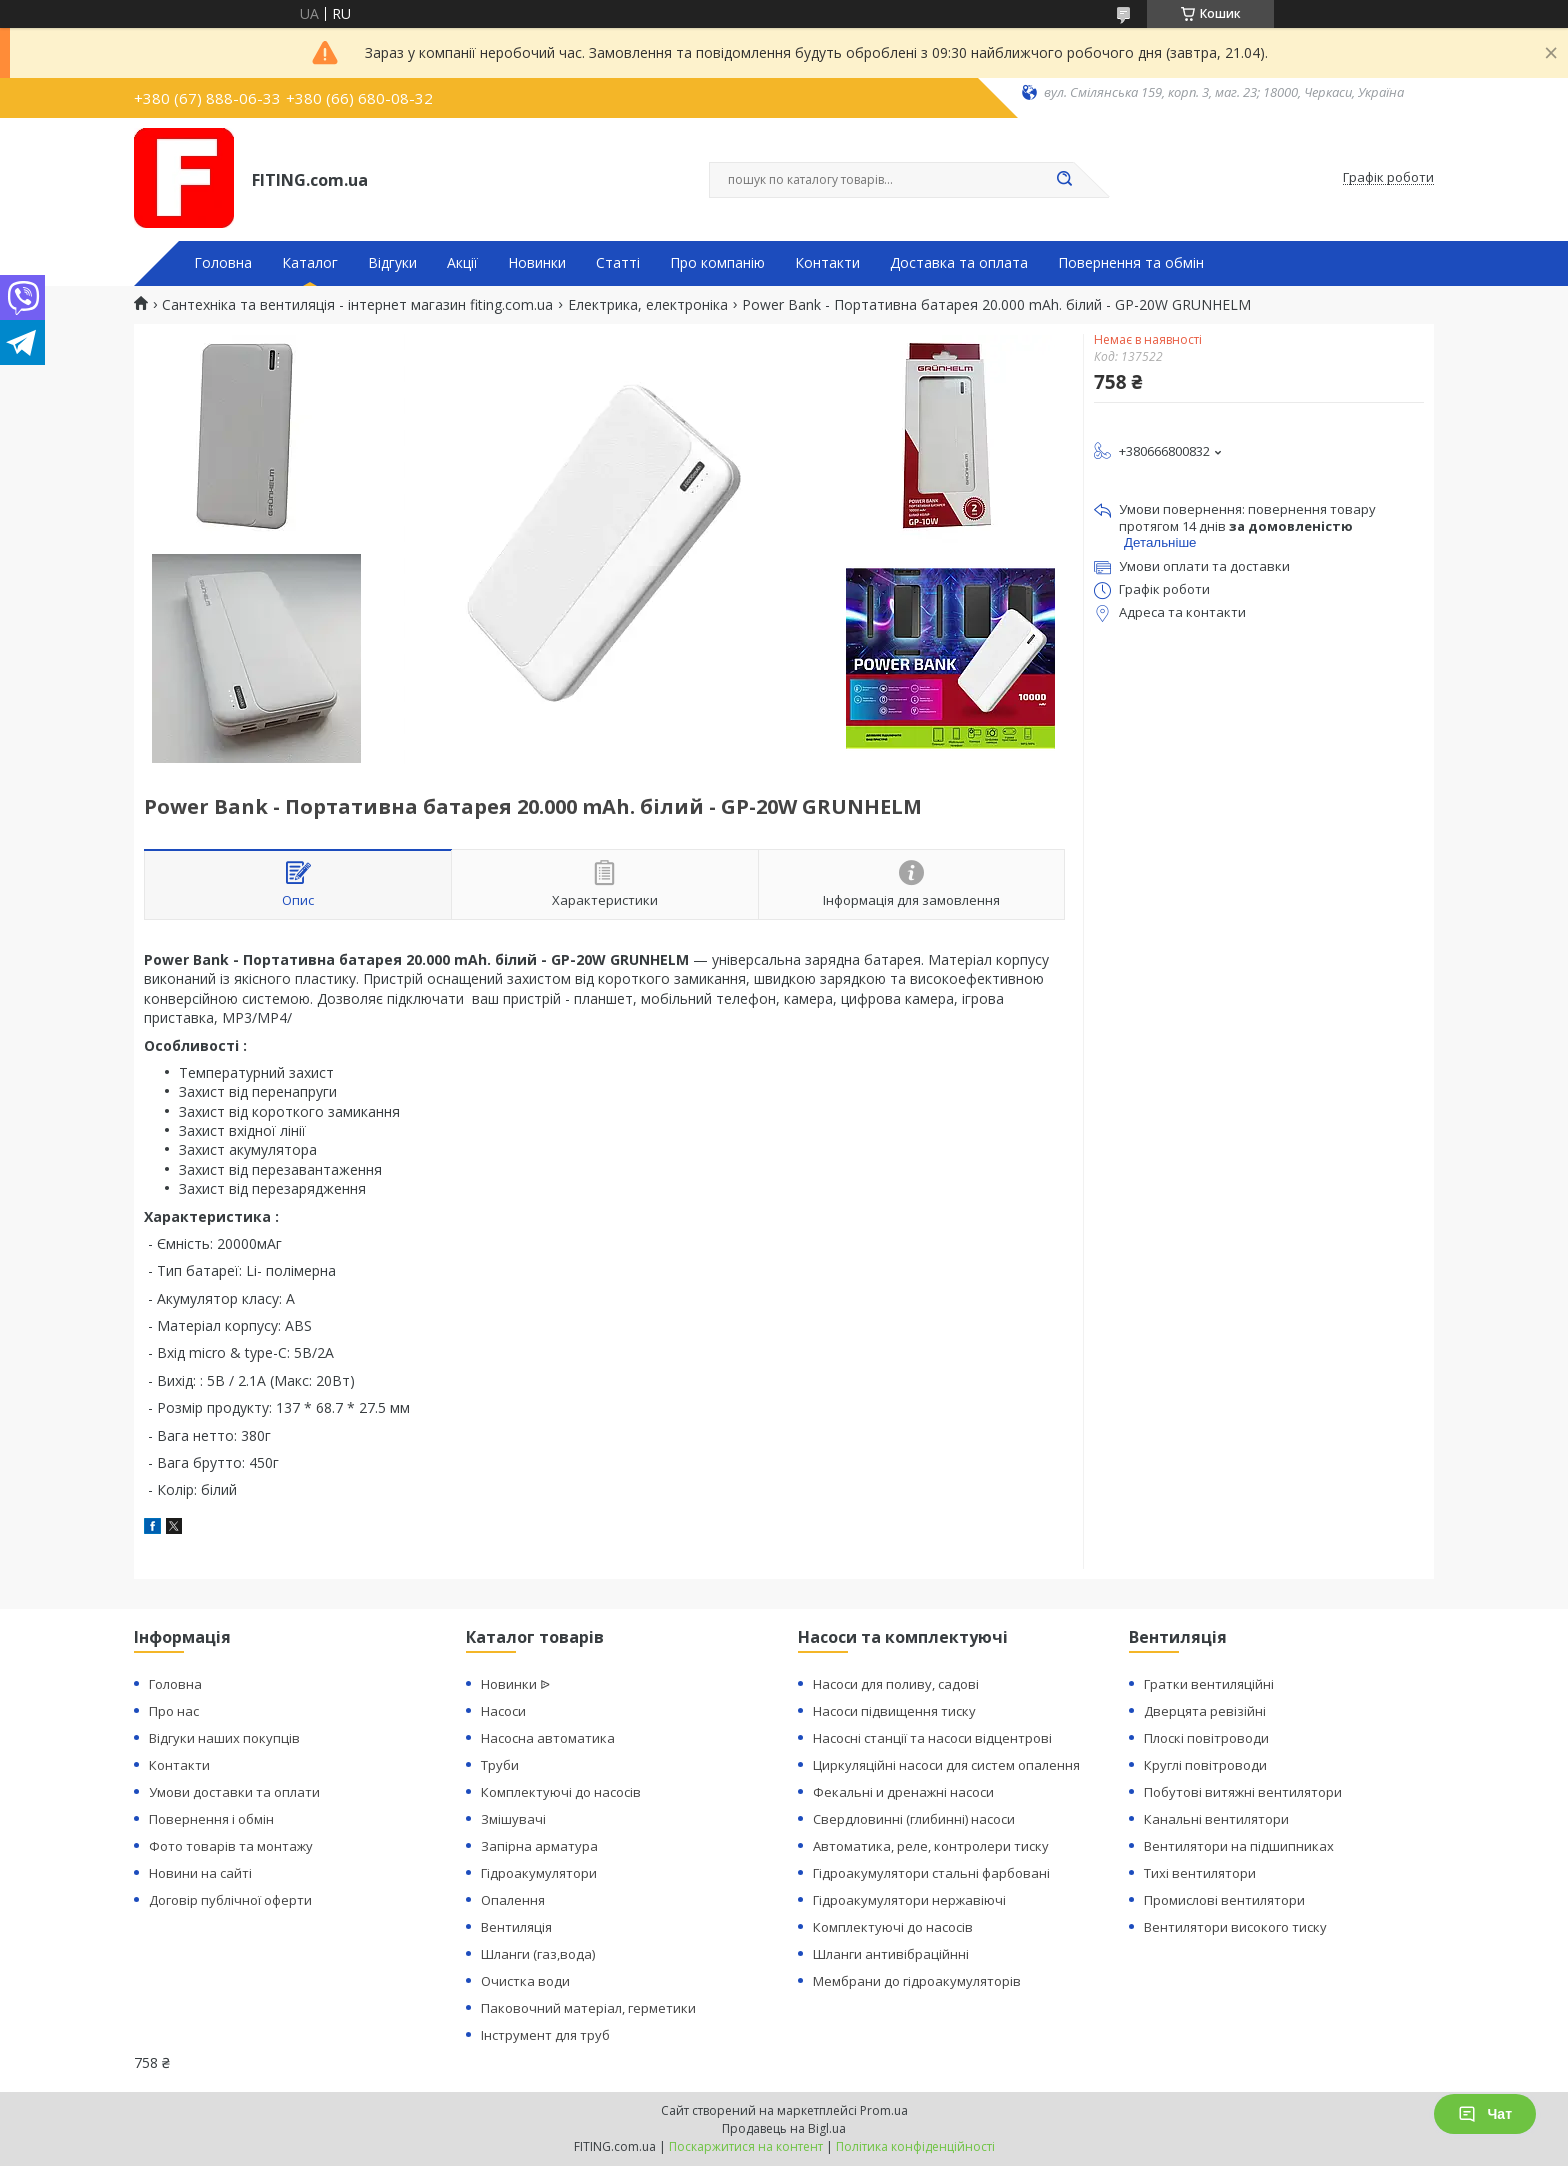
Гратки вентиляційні (1209, 1684)
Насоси (503, 1711)
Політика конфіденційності (915, 2146)
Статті (618, 263)
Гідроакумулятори (539, 1873)
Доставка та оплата (959, 263)
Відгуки (392, 263)
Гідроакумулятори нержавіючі (909, 1900)
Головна (223, 263)
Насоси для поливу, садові (896, 1684)
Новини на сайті (200, 1873)
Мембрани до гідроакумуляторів (917, 1981)
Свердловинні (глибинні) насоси (914, 1819)
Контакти (827, 263)
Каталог (310, 263)
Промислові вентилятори (1224, 1900)
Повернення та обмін (1131, 263)
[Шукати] (1064, 180)
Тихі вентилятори (1200, 1873)
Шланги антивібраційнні (891, 1954)
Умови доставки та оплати (234, 1792)
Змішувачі (513, 1819)
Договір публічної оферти (230, 1900)
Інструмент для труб (545, 2035)
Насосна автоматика (548, 1738)
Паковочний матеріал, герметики (588, 2008)
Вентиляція (516, 1927)
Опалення (513, 1900)
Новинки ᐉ (515, 1684)
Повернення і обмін (211, 1819)
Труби (500, 1765)
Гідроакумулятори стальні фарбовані (931, 1873)
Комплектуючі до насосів (561, 1792)
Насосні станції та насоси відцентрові (932, 1738)
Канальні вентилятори (1216, 1819)
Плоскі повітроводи (1206, 1738)
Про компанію (717, 263)
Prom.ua (884, 2110)
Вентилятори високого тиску (1235, 1927)
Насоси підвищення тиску (894, 1711)
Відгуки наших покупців (224, 1738)
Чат (1485, 2114)
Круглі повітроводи (1205, 1765)
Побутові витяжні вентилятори (1243, 1792)
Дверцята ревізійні (1205, 1711)
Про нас (174, 1711)
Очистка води (525, 1981)
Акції (462, 263)
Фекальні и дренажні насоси (903, 1792)
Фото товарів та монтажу (231, 1846)
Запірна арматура (539, 1846)
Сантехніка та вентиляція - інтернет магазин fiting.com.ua (357, 305)
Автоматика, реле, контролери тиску (931, 1846)
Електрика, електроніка (648, 305)
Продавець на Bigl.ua (784, 2128)
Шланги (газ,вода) (538, 1954)
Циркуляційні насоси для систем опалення (946, 1765)
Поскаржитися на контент (746, 2146)
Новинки (537, 263)
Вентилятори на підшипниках (1239, 1846)
